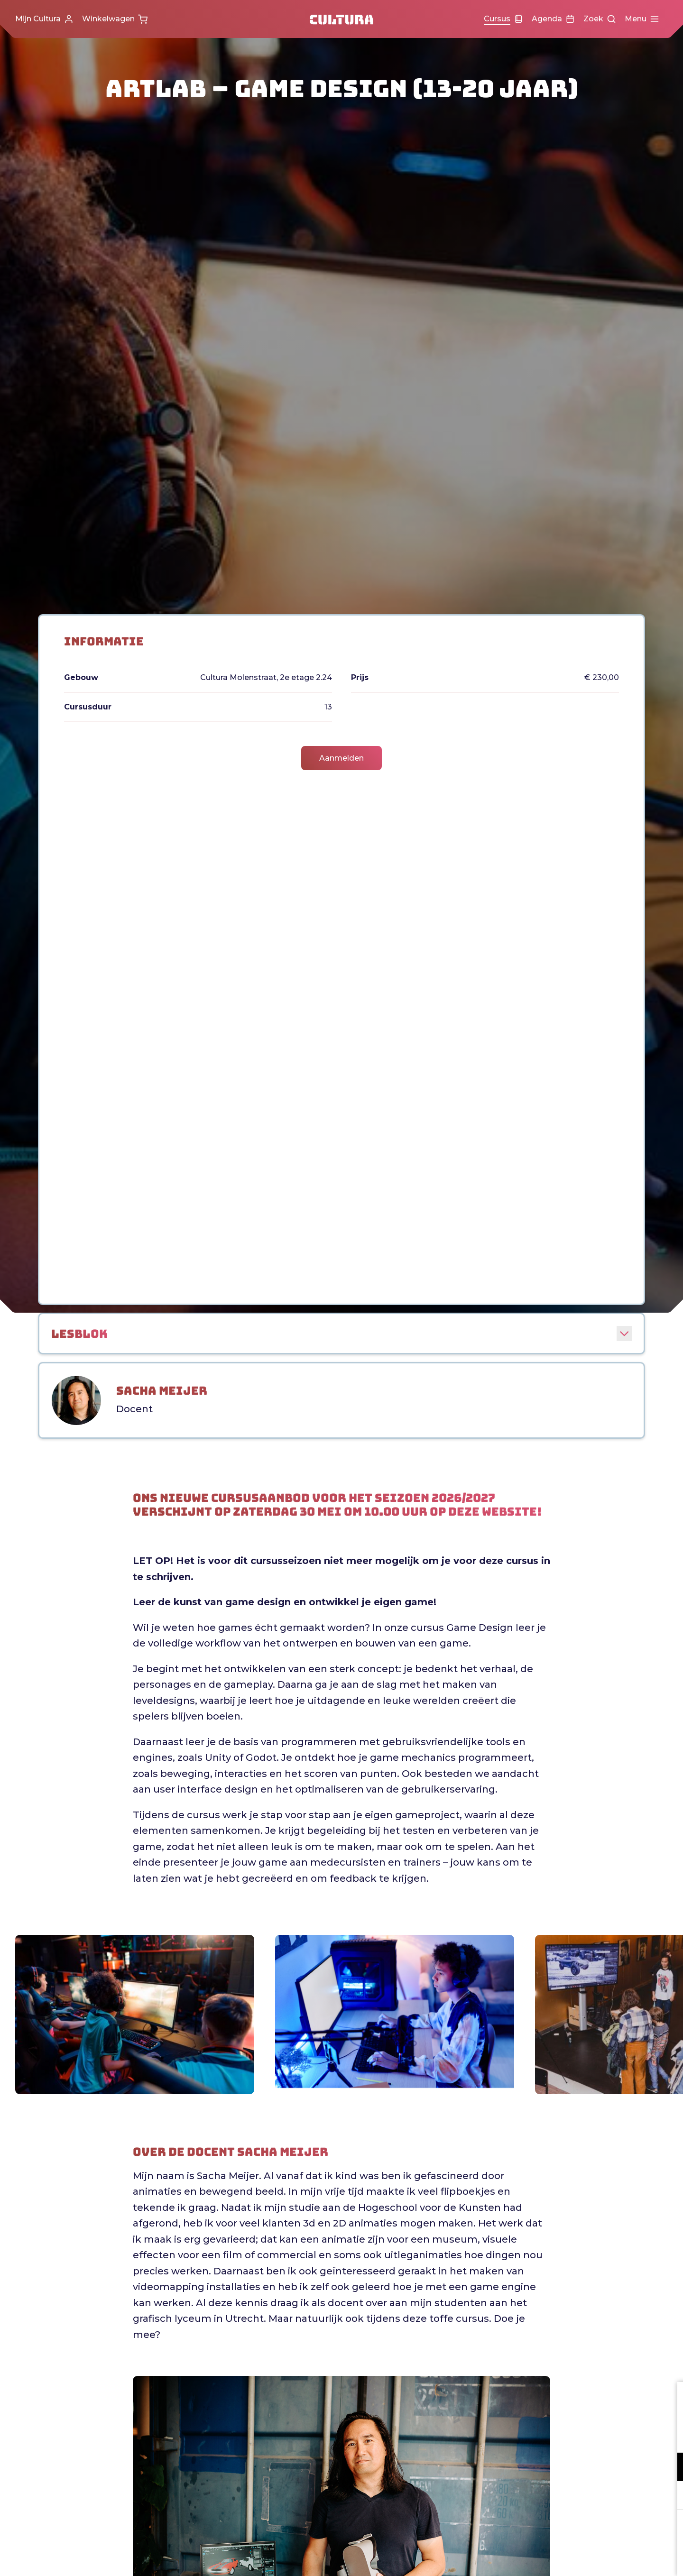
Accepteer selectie (602, 2558)
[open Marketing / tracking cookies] (668, 2496)
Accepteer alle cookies (602, 2530)
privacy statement (564, 2435)
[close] (668, 2399)
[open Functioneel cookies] (668, 2468)
